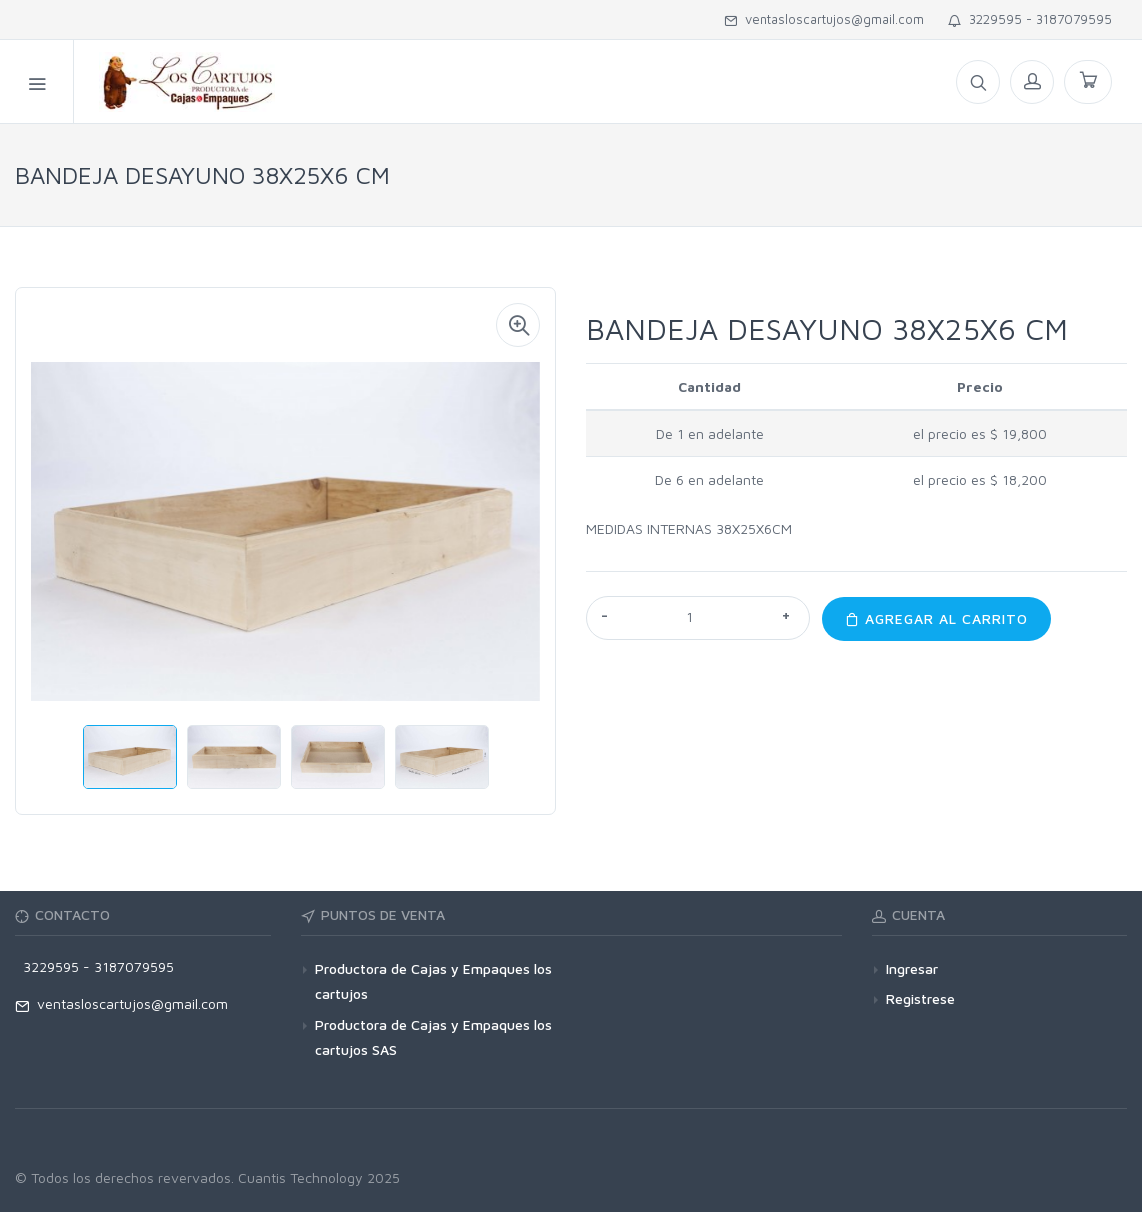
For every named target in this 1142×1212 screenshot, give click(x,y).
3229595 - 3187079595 (1030, 19)
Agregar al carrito (936, 618)
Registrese (920, 998)
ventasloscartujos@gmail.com (824, 19)
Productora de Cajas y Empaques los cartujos (433, 981)
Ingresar (912, 968)
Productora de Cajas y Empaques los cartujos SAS (433, 1037)
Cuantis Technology (300, 1177)
